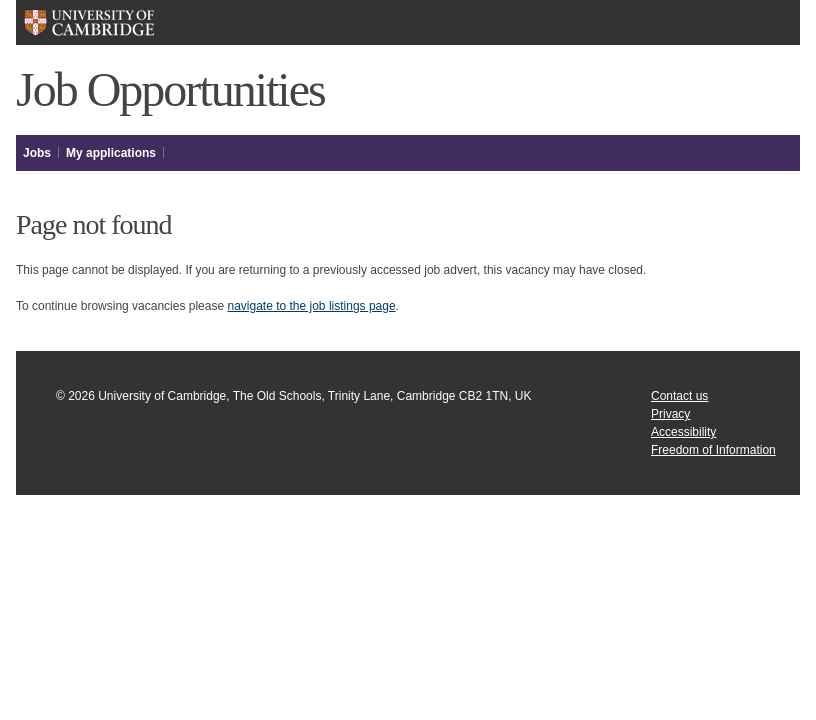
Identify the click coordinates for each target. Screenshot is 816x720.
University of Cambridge (88, 22)
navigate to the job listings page (311, 306)
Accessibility (683, 432)
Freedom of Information (713, 450)
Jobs (37, 153)
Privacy (670, 414)
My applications (111, 153)
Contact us (679, 396)
